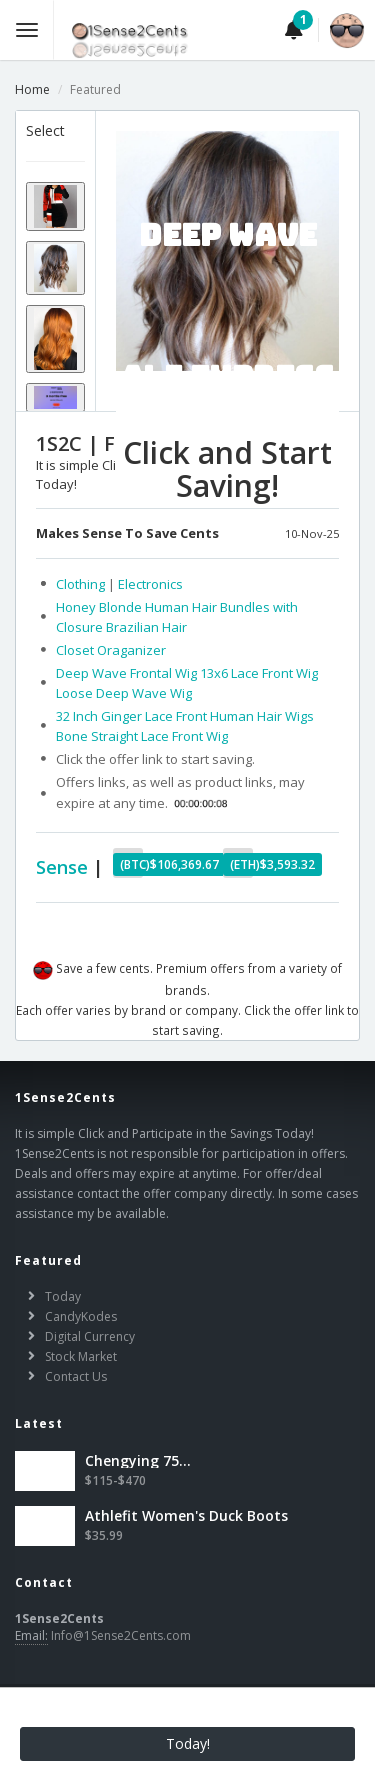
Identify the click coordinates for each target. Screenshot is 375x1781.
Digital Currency (90, 1336)
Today (63, 1296)
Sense (62, 867)
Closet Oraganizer (111, 650)
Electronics (150, 584)
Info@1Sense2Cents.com (121, 1635)
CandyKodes (81, 1316)
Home (32, 89)
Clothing (82, 584)
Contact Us (76, 1376)
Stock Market (81, 1356)
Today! (188, 1743)
